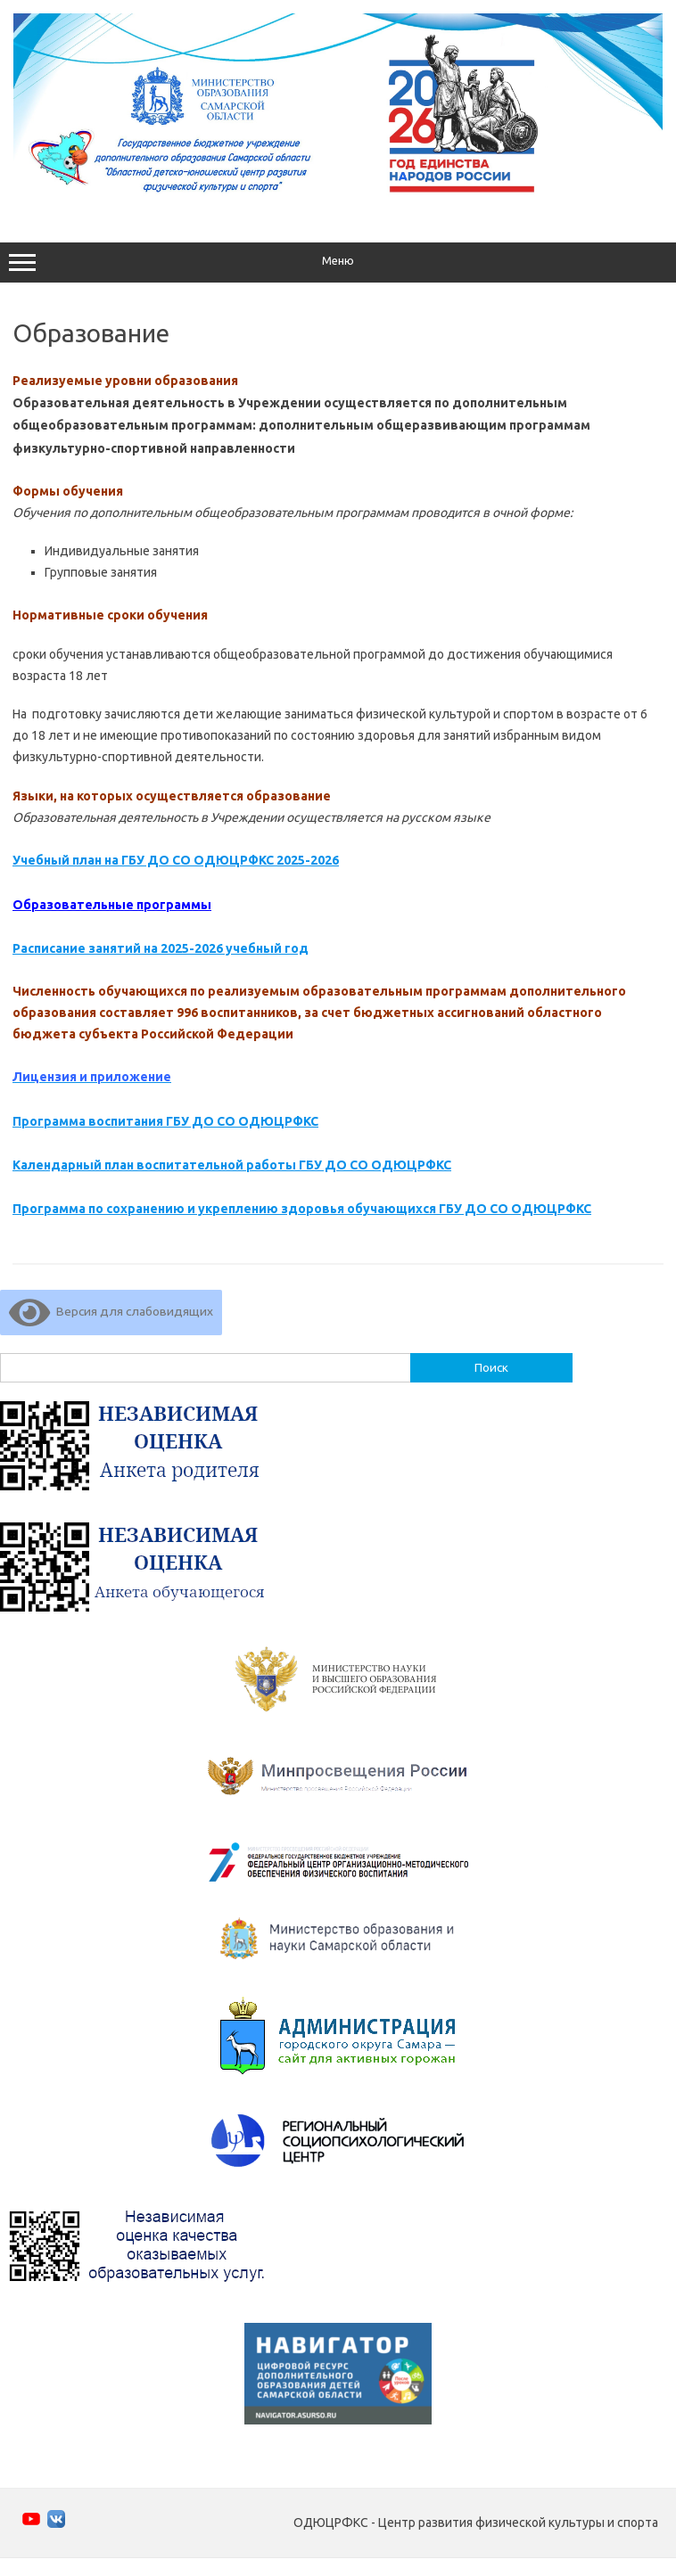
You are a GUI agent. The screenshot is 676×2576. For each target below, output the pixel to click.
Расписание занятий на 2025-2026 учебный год (160, 948)
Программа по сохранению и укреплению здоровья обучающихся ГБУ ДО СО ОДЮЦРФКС (301, 1209)
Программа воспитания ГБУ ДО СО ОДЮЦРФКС (165, 1121)
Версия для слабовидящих (111, 1311)
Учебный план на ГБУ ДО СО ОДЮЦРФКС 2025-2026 (175, 860)
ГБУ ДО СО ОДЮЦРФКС (373, 1165)
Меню (338, 263)
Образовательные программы (111, 905)
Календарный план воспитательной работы (154, 1165)
